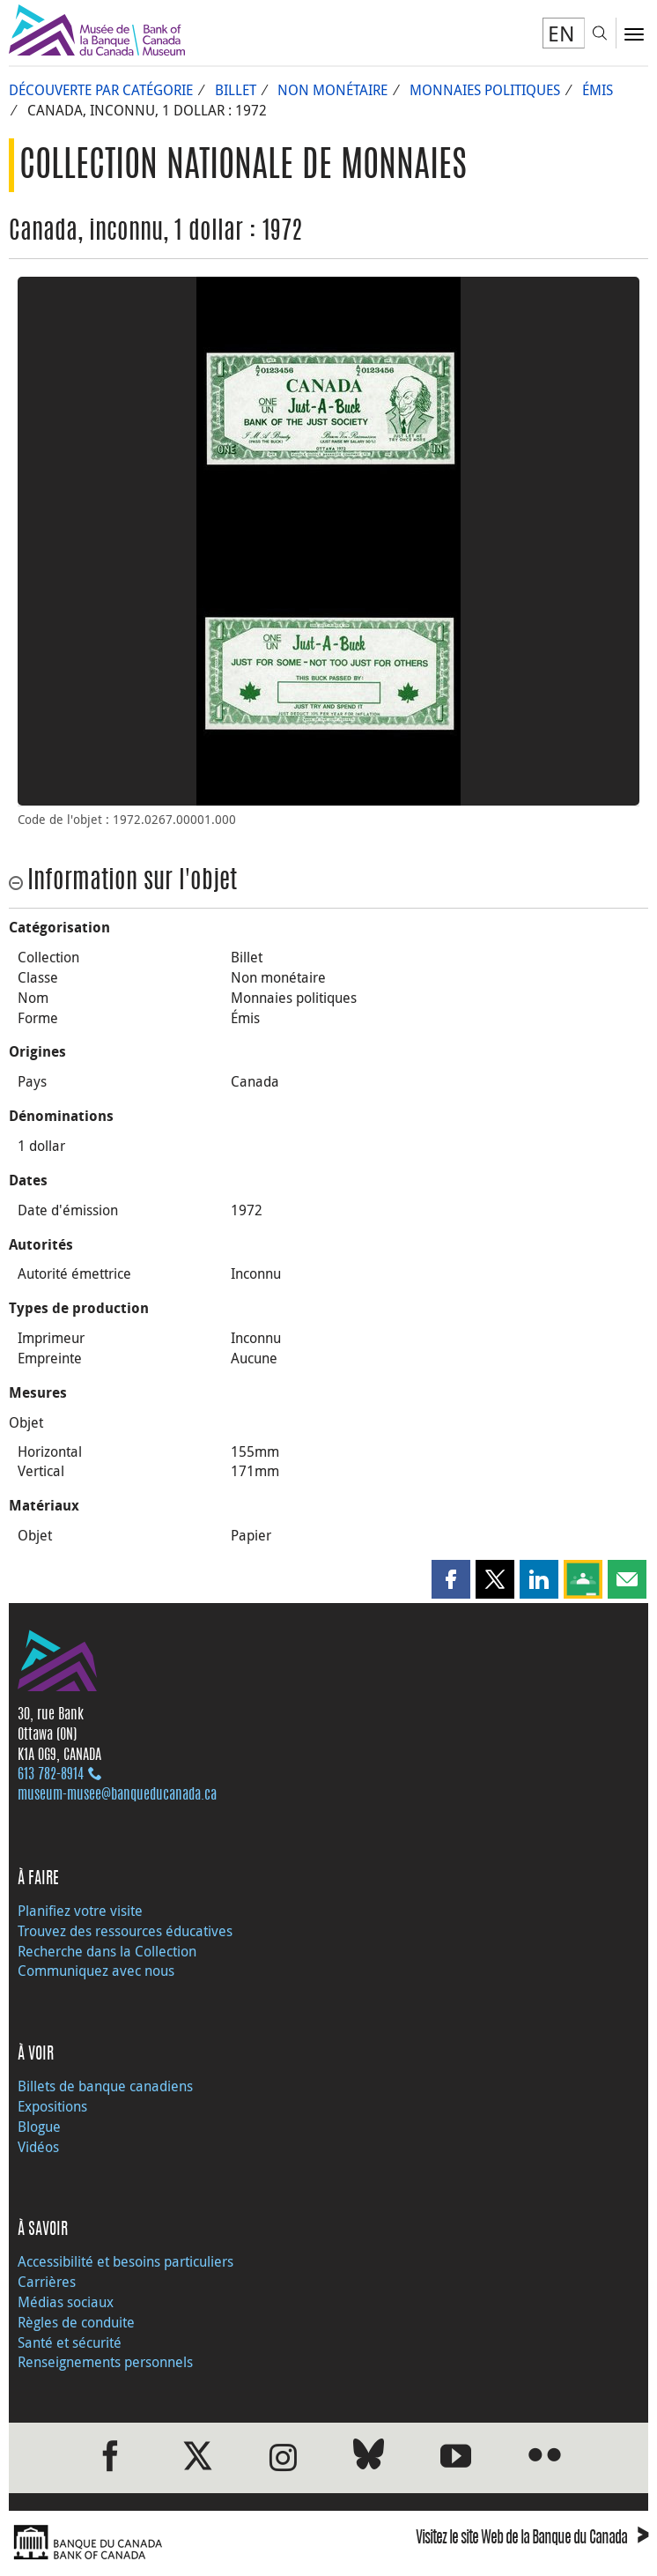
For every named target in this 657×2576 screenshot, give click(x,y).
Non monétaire (332, 90)
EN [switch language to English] (561, 33)
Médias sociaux (66, 2302)
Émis (597, 90)
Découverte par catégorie (101, 90)
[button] (451, 1579)
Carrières (47, 2281)
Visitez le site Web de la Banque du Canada (532, 2539)
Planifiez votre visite (80, 1910)
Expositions (52, 2106)
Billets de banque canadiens (105, 2086)
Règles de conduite (76, 2322)
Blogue (39, 2126)
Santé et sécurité (70, 2342)
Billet (235, 90)
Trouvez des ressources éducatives (125, 1931)
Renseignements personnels (105, 2362)
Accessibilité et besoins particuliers (125, 2261)
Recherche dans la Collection (107, 1951)
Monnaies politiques (485, 90)
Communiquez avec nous (96, 1970)
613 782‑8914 (51, 1775)
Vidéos (38, 2147)
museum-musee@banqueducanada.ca (117, 1795)
